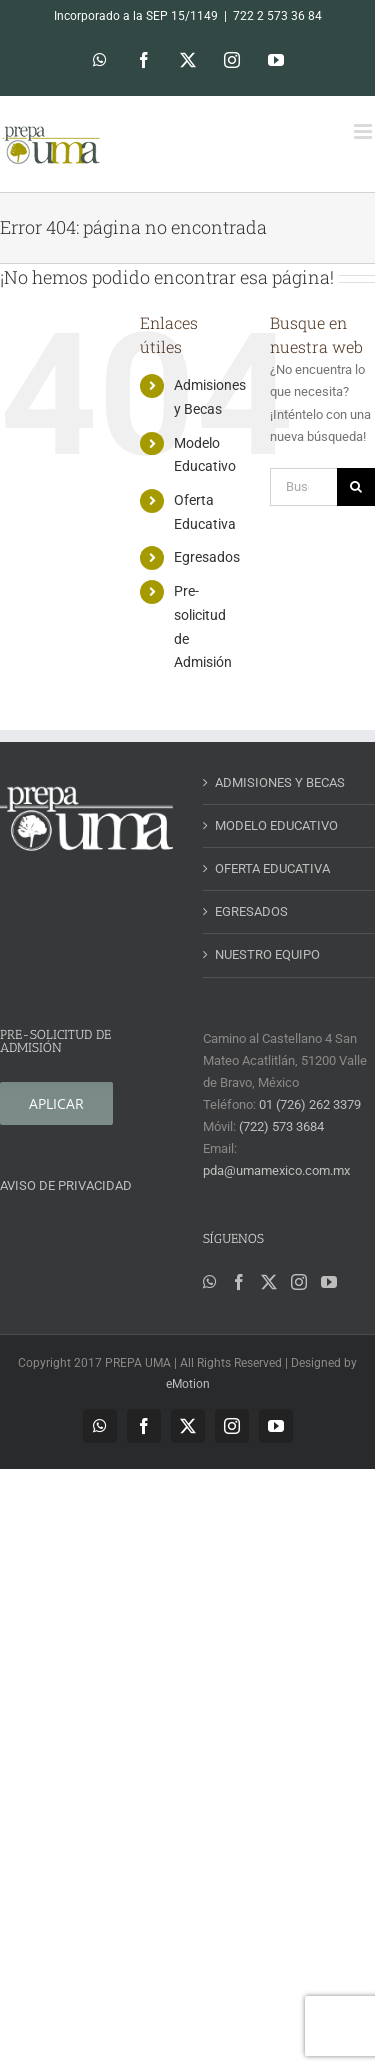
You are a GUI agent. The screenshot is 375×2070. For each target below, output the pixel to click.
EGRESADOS (251, 911)
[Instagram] (299, 1282)
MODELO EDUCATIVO (276, 825)
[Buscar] (356, 487)
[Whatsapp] (210, 1282)
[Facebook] (239, 1282)
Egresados (207, 557)
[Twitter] (269, 1282)
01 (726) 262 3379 (310, 1104)
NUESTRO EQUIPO (267, 954)
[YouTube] (329, 1282)
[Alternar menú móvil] (364, 131)
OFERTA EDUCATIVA (272, 868)
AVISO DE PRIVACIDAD (66, 1185)
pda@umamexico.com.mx (276, 1170)
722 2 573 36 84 (277, 16)
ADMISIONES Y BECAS (280, 782)
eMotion (188, 1384)
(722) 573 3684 (281, 1126)
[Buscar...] (303, 487)
